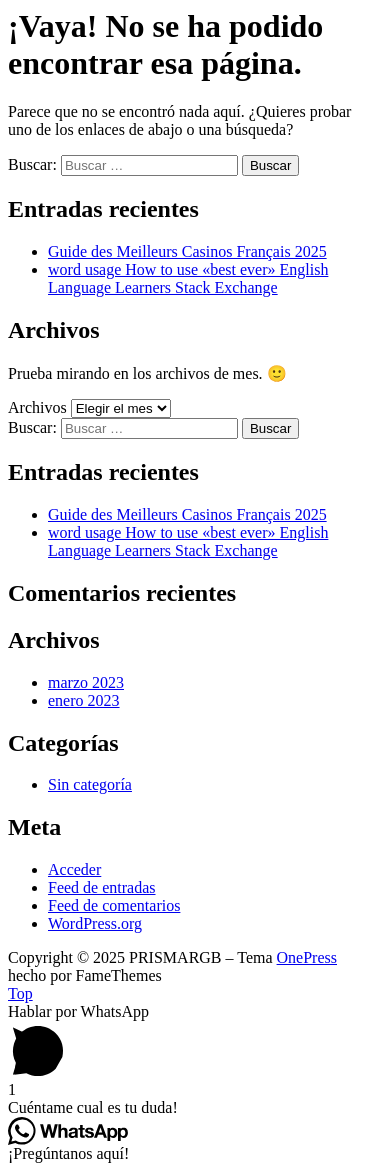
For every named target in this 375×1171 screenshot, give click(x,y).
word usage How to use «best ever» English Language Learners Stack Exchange (188, 278)
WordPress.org (95, 923)
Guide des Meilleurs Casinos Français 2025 (187, 251)
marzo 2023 (86, 682)
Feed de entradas (102, 887)
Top (20, 993)
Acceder (74, 869)
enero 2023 (84, 700)
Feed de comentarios (114, 905)
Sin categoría (90, 784)
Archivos (37, 407)
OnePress (307, 957)
